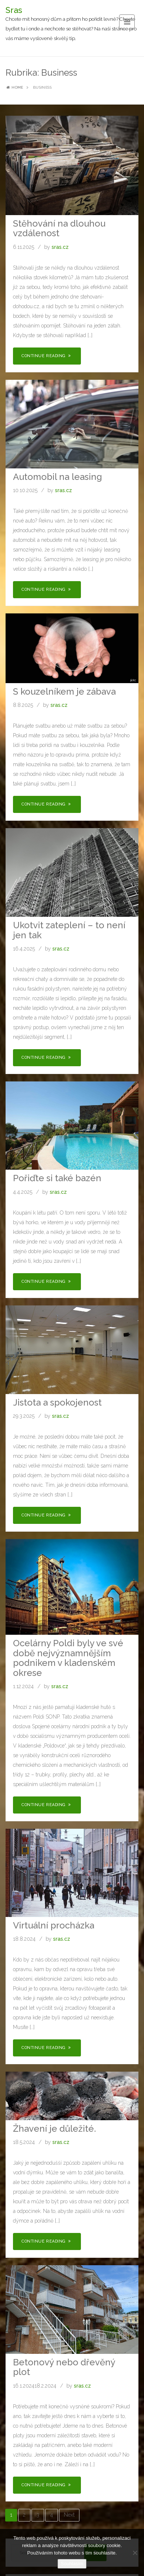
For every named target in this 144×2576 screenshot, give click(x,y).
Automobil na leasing (57, 476)
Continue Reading (47, 355)
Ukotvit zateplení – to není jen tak (69, 930)
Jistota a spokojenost (57, 1402)
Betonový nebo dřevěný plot (64, 2367)
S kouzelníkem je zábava (64, 691)
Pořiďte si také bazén (57, 1178)
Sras (14, 10)
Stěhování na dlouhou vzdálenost (59, 228)
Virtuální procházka (53, 1925)
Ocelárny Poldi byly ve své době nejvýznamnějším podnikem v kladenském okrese (68, 1658)
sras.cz (60, 247)
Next (69, 2515)
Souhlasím (71, 2563)
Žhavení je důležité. (54, 2128)
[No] (134, 2552)
